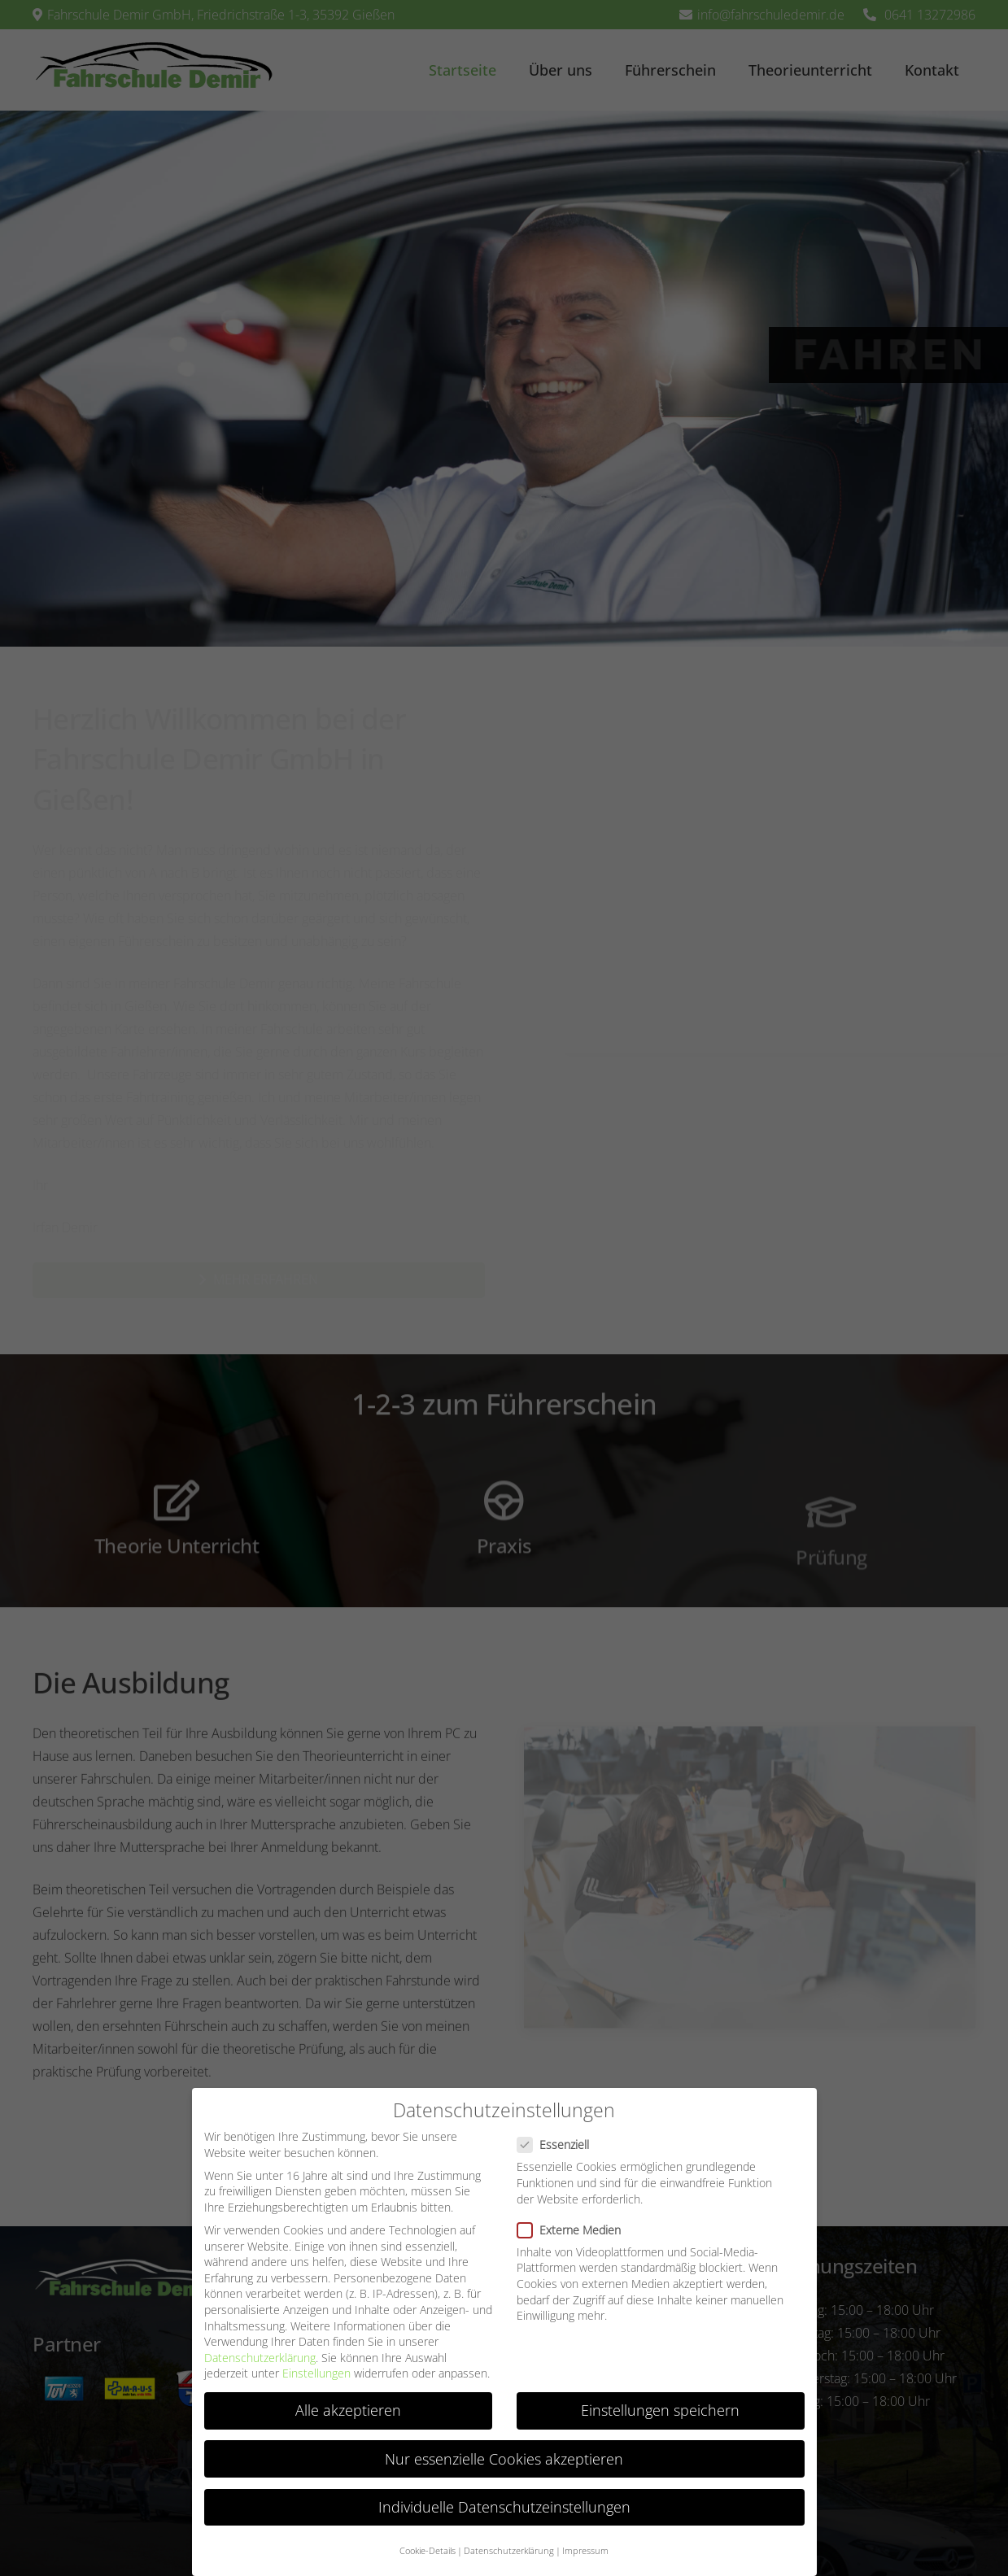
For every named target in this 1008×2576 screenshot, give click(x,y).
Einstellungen (316, 2373)
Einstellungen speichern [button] (660, 2410)
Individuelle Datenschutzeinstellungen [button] (504, 2507)
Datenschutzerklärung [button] (509, 2550)
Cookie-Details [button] (427, 2550)
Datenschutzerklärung (260, 2357)
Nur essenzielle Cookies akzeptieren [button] (504, 2459)
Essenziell (558, 2144)
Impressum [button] (585, 2550)
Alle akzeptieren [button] (348, 2410)
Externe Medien (574, 2230)
